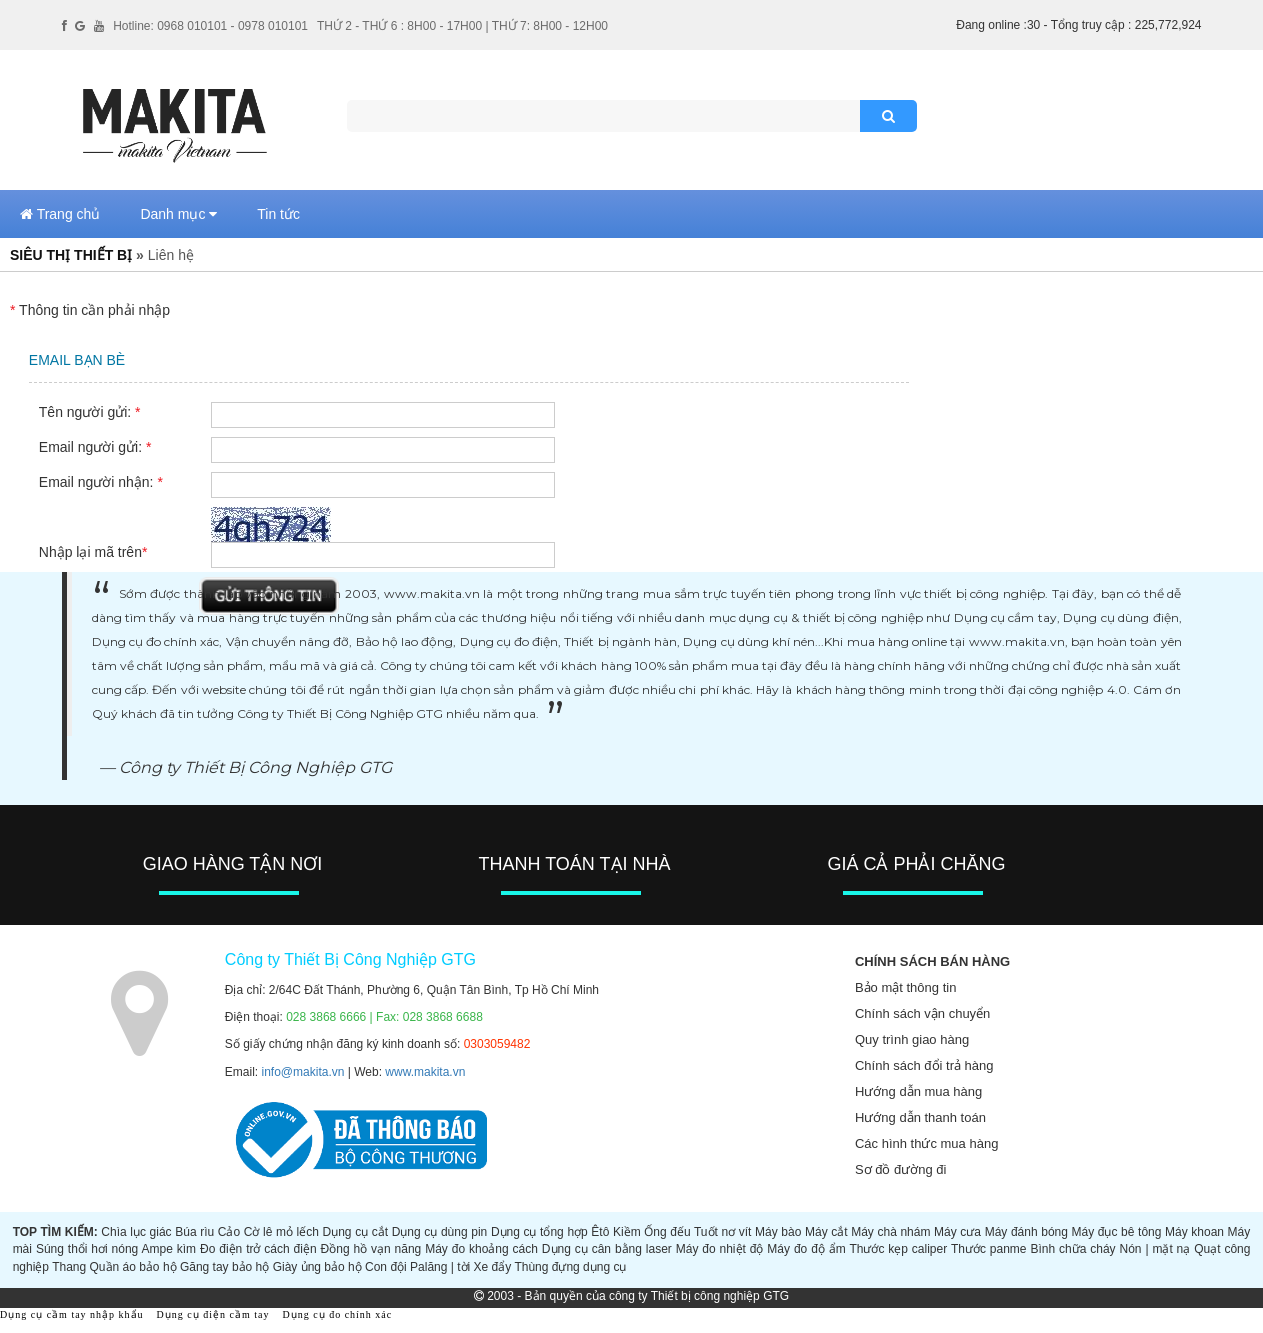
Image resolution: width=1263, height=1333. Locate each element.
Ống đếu (667, 1232)
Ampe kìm (169, 1249)
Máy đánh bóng (1026, 1232)
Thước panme (989, 1249)
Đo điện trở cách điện (258, 1249)
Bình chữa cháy (1072, 1249)
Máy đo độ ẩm (806, 1249)
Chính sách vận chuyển (922, 1013)
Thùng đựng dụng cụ (570, 1267)
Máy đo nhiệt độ (720, 1249)
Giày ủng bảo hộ (317, 1267)
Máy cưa (957, 1232)
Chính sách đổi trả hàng (924, 1065)
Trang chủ (60, 214)
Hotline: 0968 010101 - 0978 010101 (210, 26)
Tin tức (278, 214)
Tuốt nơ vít (722, 1232)
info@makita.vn (303, 1072)
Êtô (600, 1232)
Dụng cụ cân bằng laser (607, 1249)
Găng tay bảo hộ (224, 1267)
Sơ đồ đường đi (901, 1169)
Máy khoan (1194, 1232)
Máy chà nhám (890, 1232)
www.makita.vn (425, 1072)
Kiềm (627, 1232)
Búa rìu (194, 1232)
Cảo (229, 1232)
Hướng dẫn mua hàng (918, 1091)
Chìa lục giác (136, 1232)
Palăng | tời (440, 1267)
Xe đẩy (493, 1267)
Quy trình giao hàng (912, 1039)
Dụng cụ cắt (356, 1232)
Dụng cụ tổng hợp (539, 1232)
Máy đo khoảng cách (481, 1249)
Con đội (386, 1267)
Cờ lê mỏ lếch (281, 1232)
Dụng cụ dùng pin (440, 1232)
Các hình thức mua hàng (926, 1143)
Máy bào (778, 1232)
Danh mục (178, 214)
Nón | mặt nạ (1154, 1249)
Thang (69, 1267)
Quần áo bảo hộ (133, 1267)
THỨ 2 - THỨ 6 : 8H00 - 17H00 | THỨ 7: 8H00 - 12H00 (462, 26)
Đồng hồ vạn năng (371, 1249)
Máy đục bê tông (1117, 1232)
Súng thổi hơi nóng (87, 1249)
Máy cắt (826, 1232)
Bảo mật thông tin (905, 987)
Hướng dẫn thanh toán (920, 1117)
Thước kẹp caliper (898, 1249)
